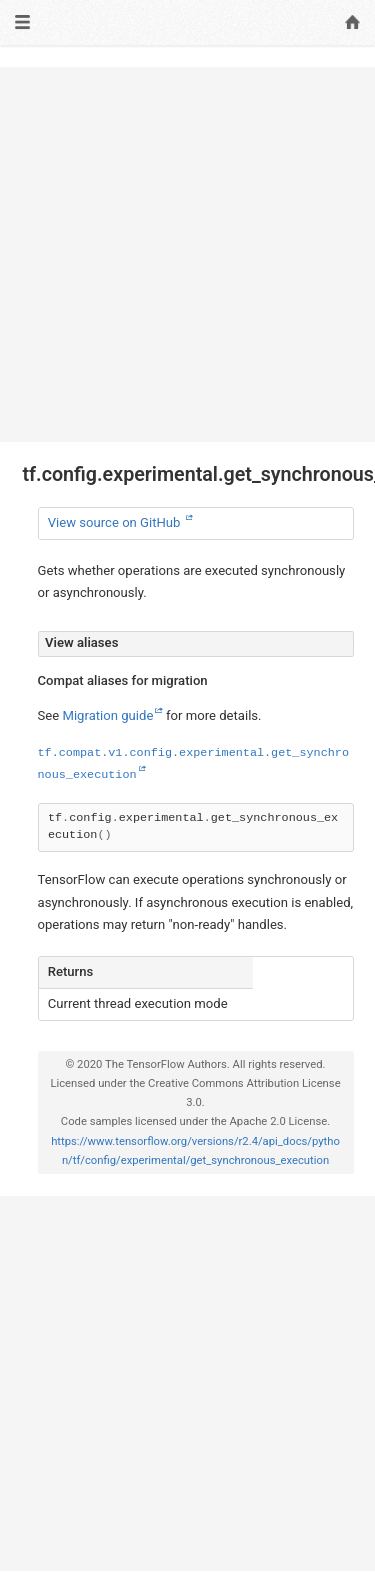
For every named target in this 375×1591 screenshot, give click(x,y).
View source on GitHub (116, 522)
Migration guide (107, 715)
